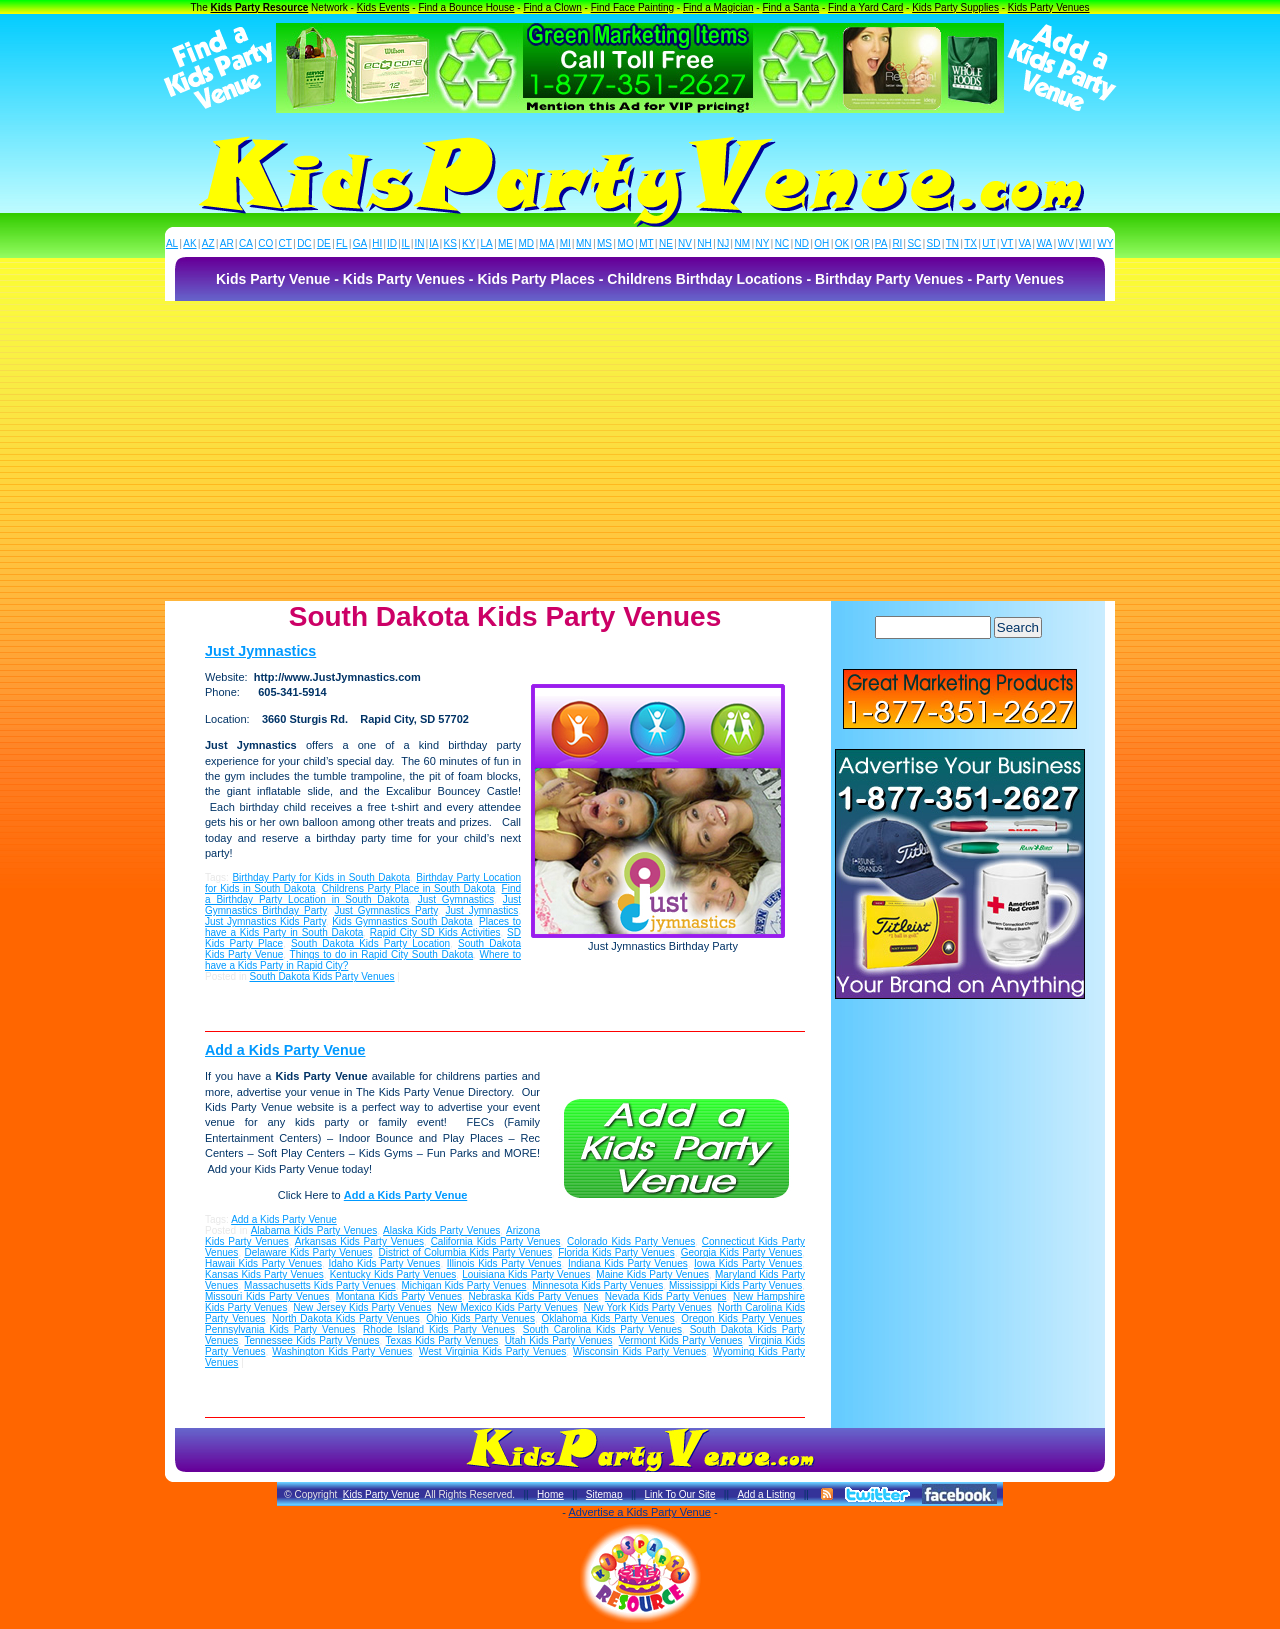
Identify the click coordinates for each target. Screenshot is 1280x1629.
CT (285, 243)
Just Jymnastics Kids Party (265, 921)
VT (1007, 243)
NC (782, 243)
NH (704, 243)
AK (189, 243)
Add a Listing (766, 1494)
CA (246, 243)
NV (685, 243)
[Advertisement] (640, 451)
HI (377, 243)
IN (419, 243)
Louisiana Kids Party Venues (526, 1274)
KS (450, 243)
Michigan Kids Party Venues (463, 1285)
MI (565, 243)
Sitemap (604, 1494)
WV (1066, 243)
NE (666, 243)
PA (881, 243)
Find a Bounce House (466, 7)
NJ (723, 243)
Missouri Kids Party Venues (267, 1296)
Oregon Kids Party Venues (741, 1318)
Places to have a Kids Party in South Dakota (363, 927)
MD (527, 243)
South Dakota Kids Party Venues (321, 976)
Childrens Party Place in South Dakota (409, 888)
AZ (208, 243)
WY (1105, 243)
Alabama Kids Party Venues (314, 1230)
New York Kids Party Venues (648, 1307)
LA (487, 243)
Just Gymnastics (456, 899)
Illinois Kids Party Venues (504, 1263)
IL (406, 243)
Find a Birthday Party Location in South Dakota (363, 894)
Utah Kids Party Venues (559, 1340)
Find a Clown (552, 7)
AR (227, 243)
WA (1045, 243)
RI (897, 243)
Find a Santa (790, 7)
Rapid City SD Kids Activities (435, 932)
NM (743, 243)
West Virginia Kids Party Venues (492, 1351)
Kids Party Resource (260, 7)
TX (970, 243)
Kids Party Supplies (955, 7)
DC (304, 243)
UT (988, 243)
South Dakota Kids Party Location (370, 943)
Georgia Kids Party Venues (742, 1252)
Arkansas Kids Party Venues (359, 1241)
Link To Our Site (679, 1494)
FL (342, 243)
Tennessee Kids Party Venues (311, 1340)
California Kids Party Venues (496, 1241)
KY (468, 243)
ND (802, 243)
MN (584, 243)
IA (433, 243)
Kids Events (383, 7)
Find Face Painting (632, 7)
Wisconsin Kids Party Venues (639, 1351)
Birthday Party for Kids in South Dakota (321, 877)
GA (360, 243)
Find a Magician (718, 7)
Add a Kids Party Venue (285, 1050)
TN (952, 243)
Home (550, 1494)
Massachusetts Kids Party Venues (320, 1285)
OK (842, 243)
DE (324, 243)
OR (862, 243)
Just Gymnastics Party (385, 910)
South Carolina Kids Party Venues (602, 1329)
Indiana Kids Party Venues (628, 1263)
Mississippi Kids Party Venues (735, 1285)
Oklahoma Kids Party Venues (608, 1318)
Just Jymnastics (260, 651)
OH (821, 243)
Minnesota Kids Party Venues (597, 1285)
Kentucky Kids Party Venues (393, 1274)
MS (604, 243)
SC (914, 243)
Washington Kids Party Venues (342, 1351)
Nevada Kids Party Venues (666, 1296)
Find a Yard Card (865, 7)
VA (1025, 243)
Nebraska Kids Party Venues (533, 1296)
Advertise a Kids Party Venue (639, 1512)
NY (762, 243)
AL (172, 243)
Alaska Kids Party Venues (441, 1230)
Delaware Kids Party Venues (308, 1252)
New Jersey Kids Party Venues (362, 1307)
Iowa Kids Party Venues (748, 1263)
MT (646, 243)
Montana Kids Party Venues (399, 1296)
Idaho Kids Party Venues (384, 1263)
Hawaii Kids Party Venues (263, 1263)
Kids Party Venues (1049, 7)
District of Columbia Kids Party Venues (466, 1252)
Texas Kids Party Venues (442, 1340)
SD (934, 243)
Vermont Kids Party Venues (681, 1340)
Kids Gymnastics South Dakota (402, 921)
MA (547, 243)
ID (392, 243)
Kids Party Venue (381, 1494)
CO (265, 243)
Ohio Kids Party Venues (480, 1318)
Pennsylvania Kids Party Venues (280, 1329)
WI (1085, 243)
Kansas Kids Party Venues (264, 1274)
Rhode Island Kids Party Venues (439, 1329)
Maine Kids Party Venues (652, 1274)
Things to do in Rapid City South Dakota (382, 954)
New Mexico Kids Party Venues (507, 1307)
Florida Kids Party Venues (616, 1252)
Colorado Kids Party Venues (631, 1241)
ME (505, 243)
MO (626, 243)
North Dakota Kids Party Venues (346, 1318)
